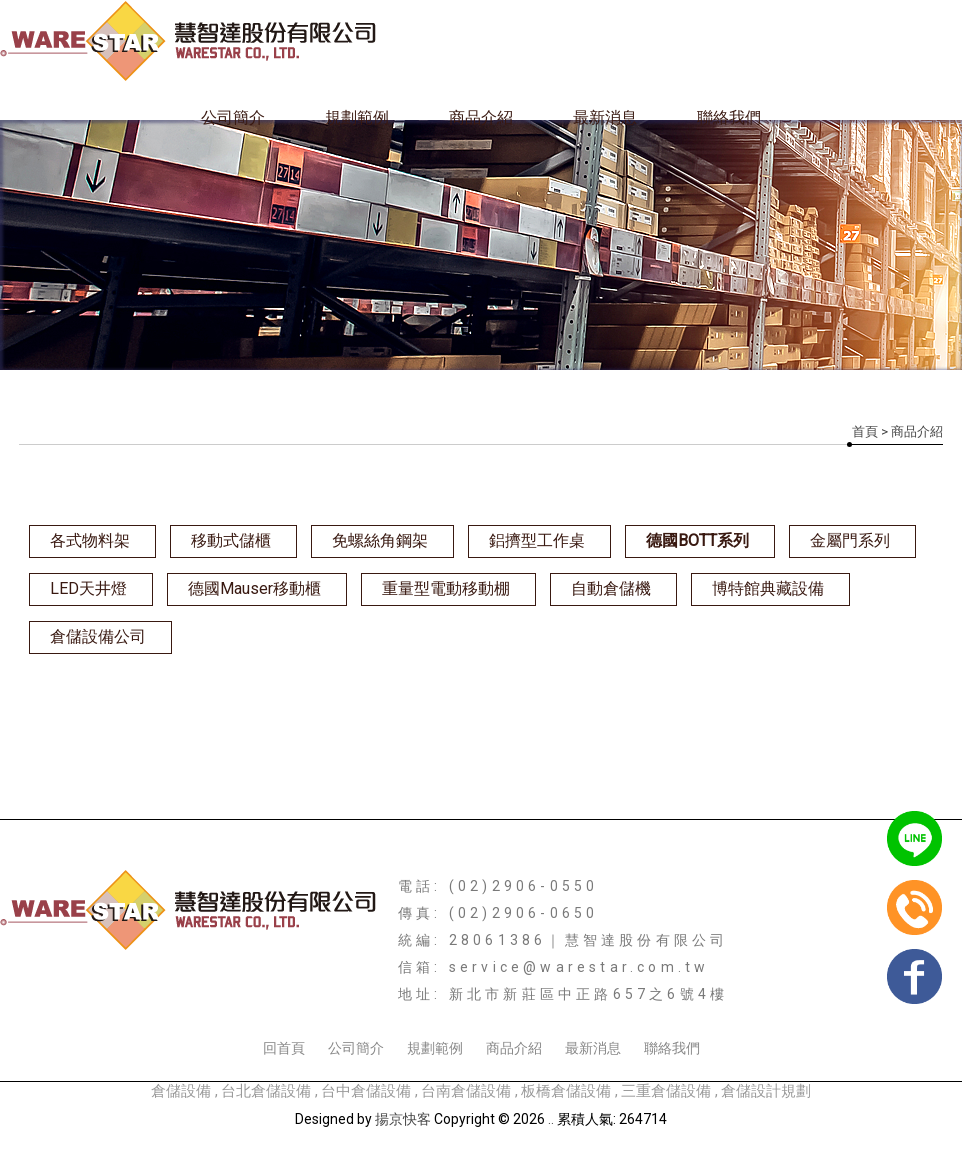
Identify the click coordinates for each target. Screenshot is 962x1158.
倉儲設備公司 (98, 636)
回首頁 (284, 1048)
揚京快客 (403, 1119)
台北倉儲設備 (268, 1091)
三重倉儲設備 (666, 1091)
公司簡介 (233, 117)
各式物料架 (90, 540)
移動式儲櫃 (231, 540)
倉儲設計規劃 (766, 1091)
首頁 (865, 431)
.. (551, 1119)
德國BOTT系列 (697, 540)
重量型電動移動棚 (446, 588)
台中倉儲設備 (368, 1091)
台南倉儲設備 (468, 1091)
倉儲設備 (181, 1091)
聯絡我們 (729, 117)
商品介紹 (481, 117)
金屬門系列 (850, 540)
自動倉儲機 (611, 588)
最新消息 (605, 117)
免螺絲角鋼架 (380, 540)
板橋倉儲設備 (568, 1091)
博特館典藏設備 (768, 588)
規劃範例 (357, 117)
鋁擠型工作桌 (537, 540)
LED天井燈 (88, 588)
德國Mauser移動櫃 (254, 588)
